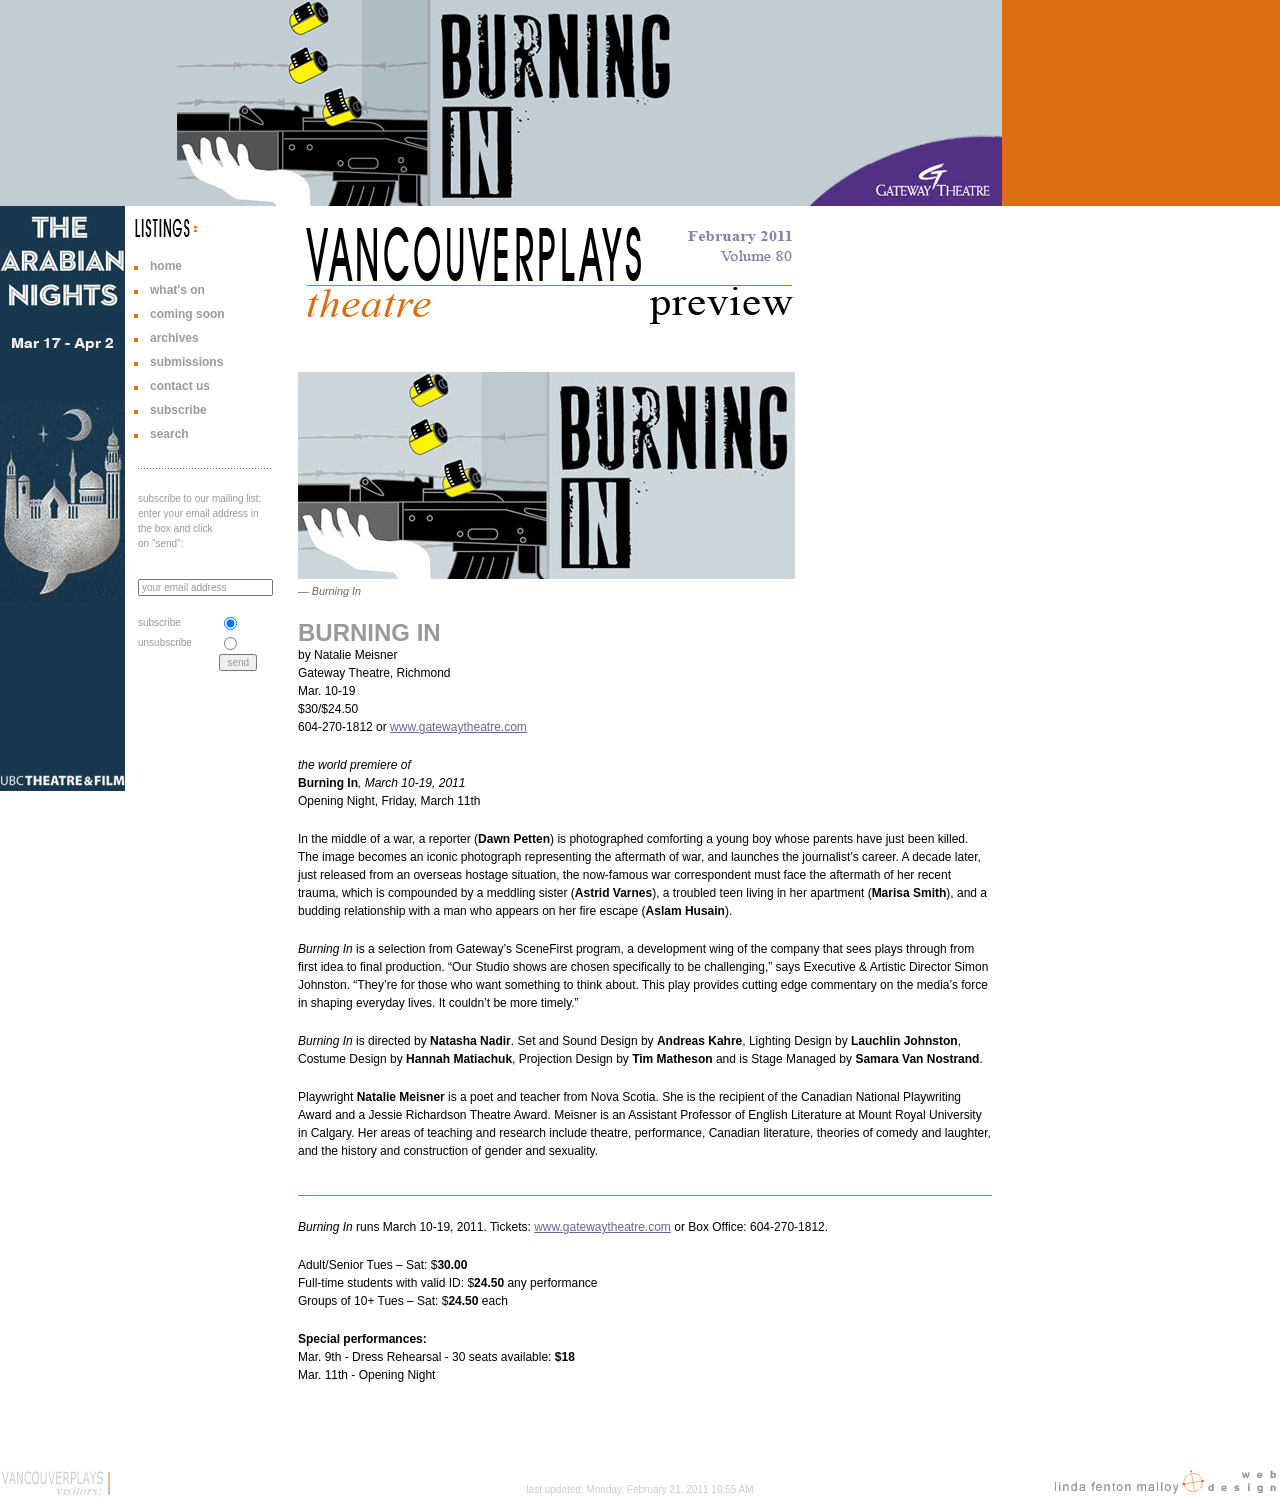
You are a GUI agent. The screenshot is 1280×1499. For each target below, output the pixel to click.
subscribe (178, 410)
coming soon (187, 314)
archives (174, 338)
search (169, 434)
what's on (177, 290)
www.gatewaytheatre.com (458, 727)
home (166, 266)
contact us (180, 386)
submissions (186, 362)
